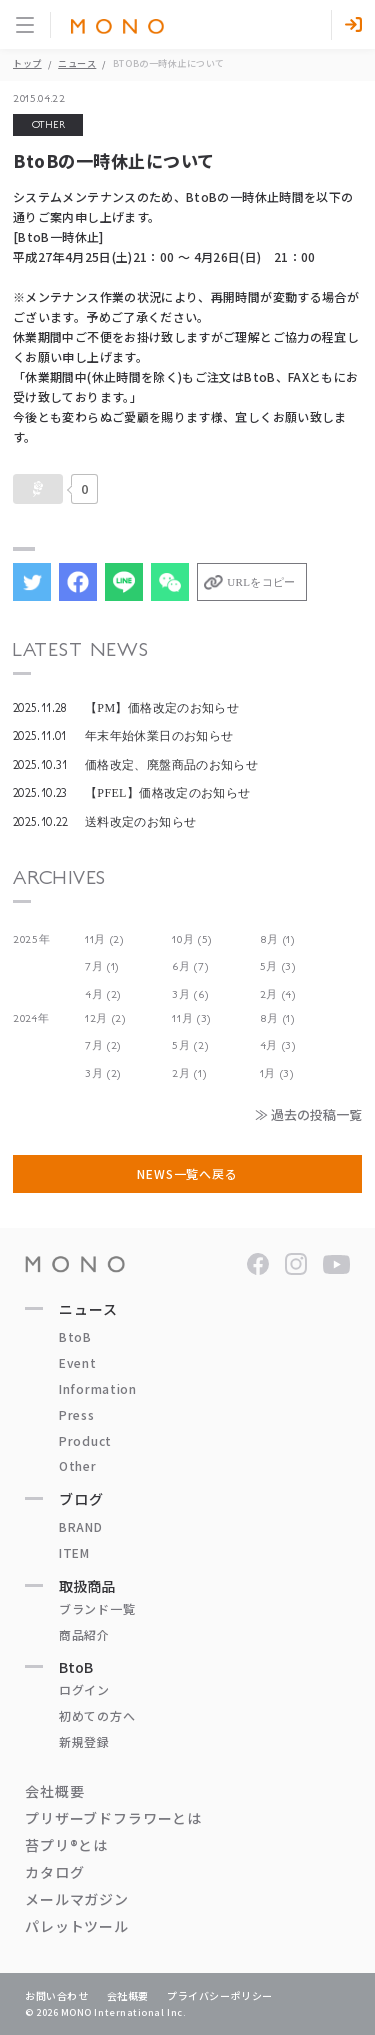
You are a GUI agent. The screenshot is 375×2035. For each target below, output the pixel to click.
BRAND (81, 1526)
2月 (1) (189, 1073)
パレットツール (77, 1926)
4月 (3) (278, 1045)
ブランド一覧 (97, 1608)
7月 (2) (103, 1045)
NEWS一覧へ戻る (187, 1173)
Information (98, 1388)
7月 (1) (102, 966)
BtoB (75, 1336)
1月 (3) (277, 1073)
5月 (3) (278, 966)
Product (85, 1440)
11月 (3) (191, 1018)
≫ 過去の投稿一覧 (308, 1114)
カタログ (54, 1872)
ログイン (84, 1689)
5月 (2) (190, 1045)
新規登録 (84, 1741)
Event (78, 1362)
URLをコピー (261, 582)
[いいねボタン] (38, 489)
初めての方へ (97, 1715)
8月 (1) (277, 939)
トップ (27, 63)
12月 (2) (105, 1018)
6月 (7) (190, 966)
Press (77, 1414)
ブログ (81, 1499)
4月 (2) (103, 994)
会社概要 (54, 1791)
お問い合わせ (57, 1995)
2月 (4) (278, 994)
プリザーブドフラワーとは (113, 1818)
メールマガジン (77, 1899)
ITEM (74, 1552)
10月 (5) (192, 939)
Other (78, 1465)
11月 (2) (104, 939)
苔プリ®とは (66, 1845)
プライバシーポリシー (220, 1995)
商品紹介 (84, 1634)
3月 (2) (103, 1073)
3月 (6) (190, 994)
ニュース (77, 63)
